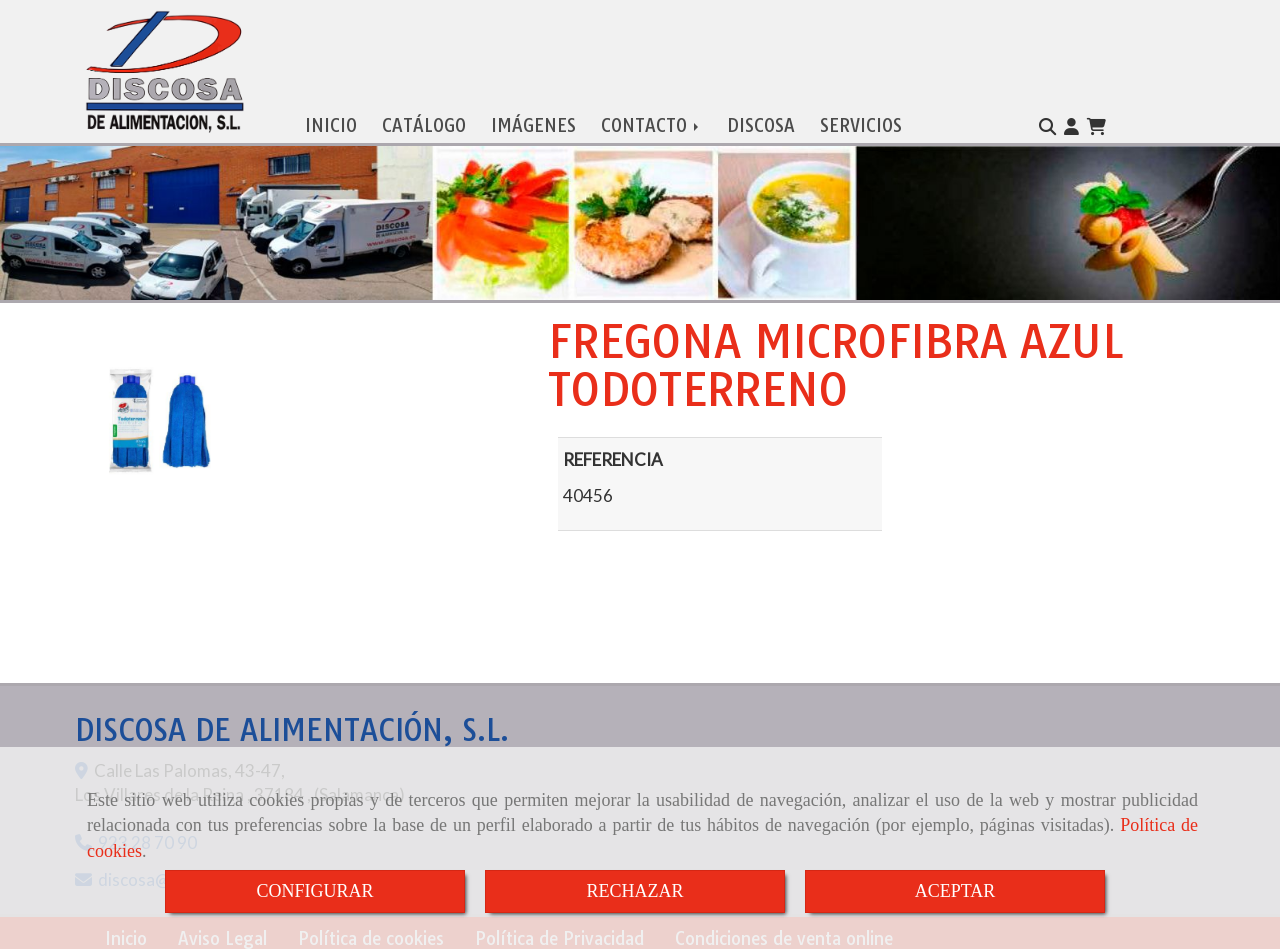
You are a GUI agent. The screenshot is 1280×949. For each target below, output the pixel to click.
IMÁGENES (533, 120)
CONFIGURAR (314, 891)
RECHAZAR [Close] (634, 891)
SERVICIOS (861, 120)
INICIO (331, 120)
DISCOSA (761, 120)
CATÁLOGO (424, 120)
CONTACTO (651, 120)
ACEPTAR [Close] (955, 891)
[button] (1071, 122)
